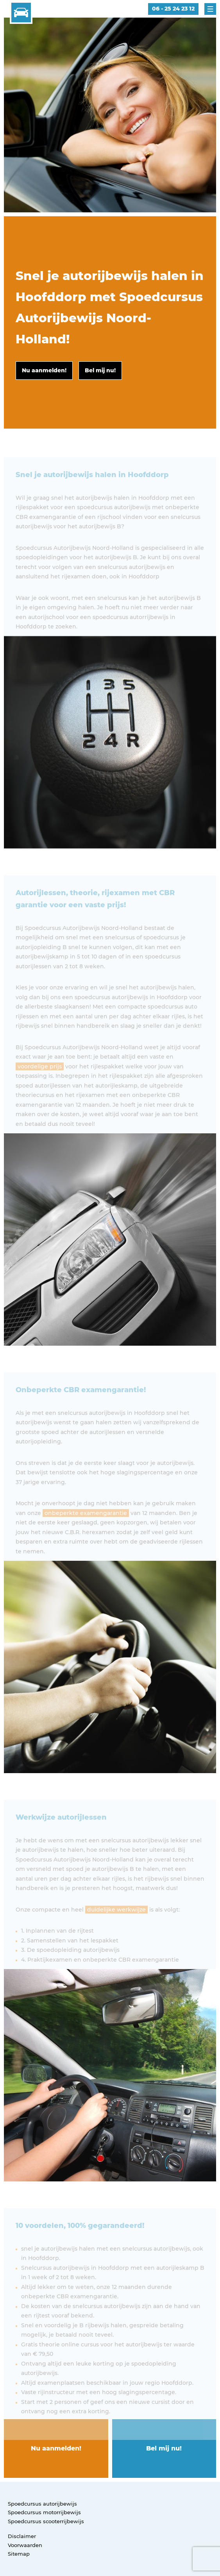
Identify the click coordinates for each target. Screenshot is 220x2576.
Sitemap (19, 2554)
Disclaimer (22, 2536)
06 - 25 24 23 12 (173, 8)
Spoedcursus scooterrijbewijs (46, 2521)
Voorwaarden (25, 2545)
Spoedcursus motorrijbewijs (44, 2512)
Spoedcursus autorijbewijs (42, 2504)
